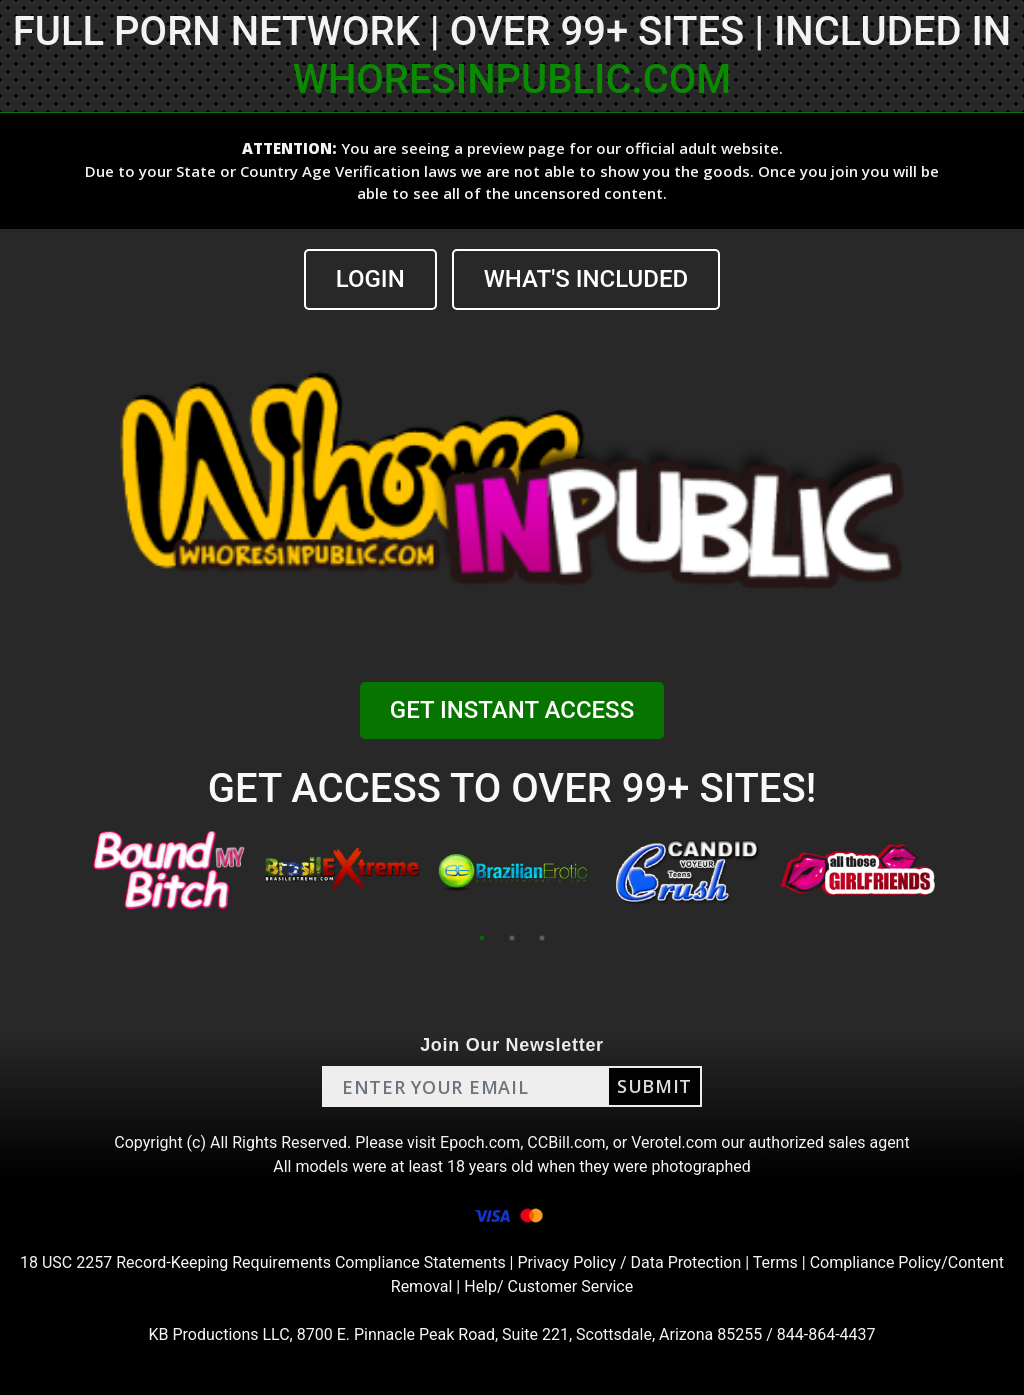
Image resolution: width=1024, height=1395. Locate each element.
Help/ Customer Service (548, 1286)
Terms (775, 1262)
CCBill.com (566, 1142)
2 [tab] (512, 938)
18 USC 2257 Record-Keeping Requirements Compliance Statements (263, 1262)
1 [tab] (482, 938)
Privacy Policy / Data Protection (629, 1262)
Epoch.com (480, 1142)
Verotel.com (674, 1142)
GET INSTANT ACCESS (512, 710)
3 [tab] (542, 938)
